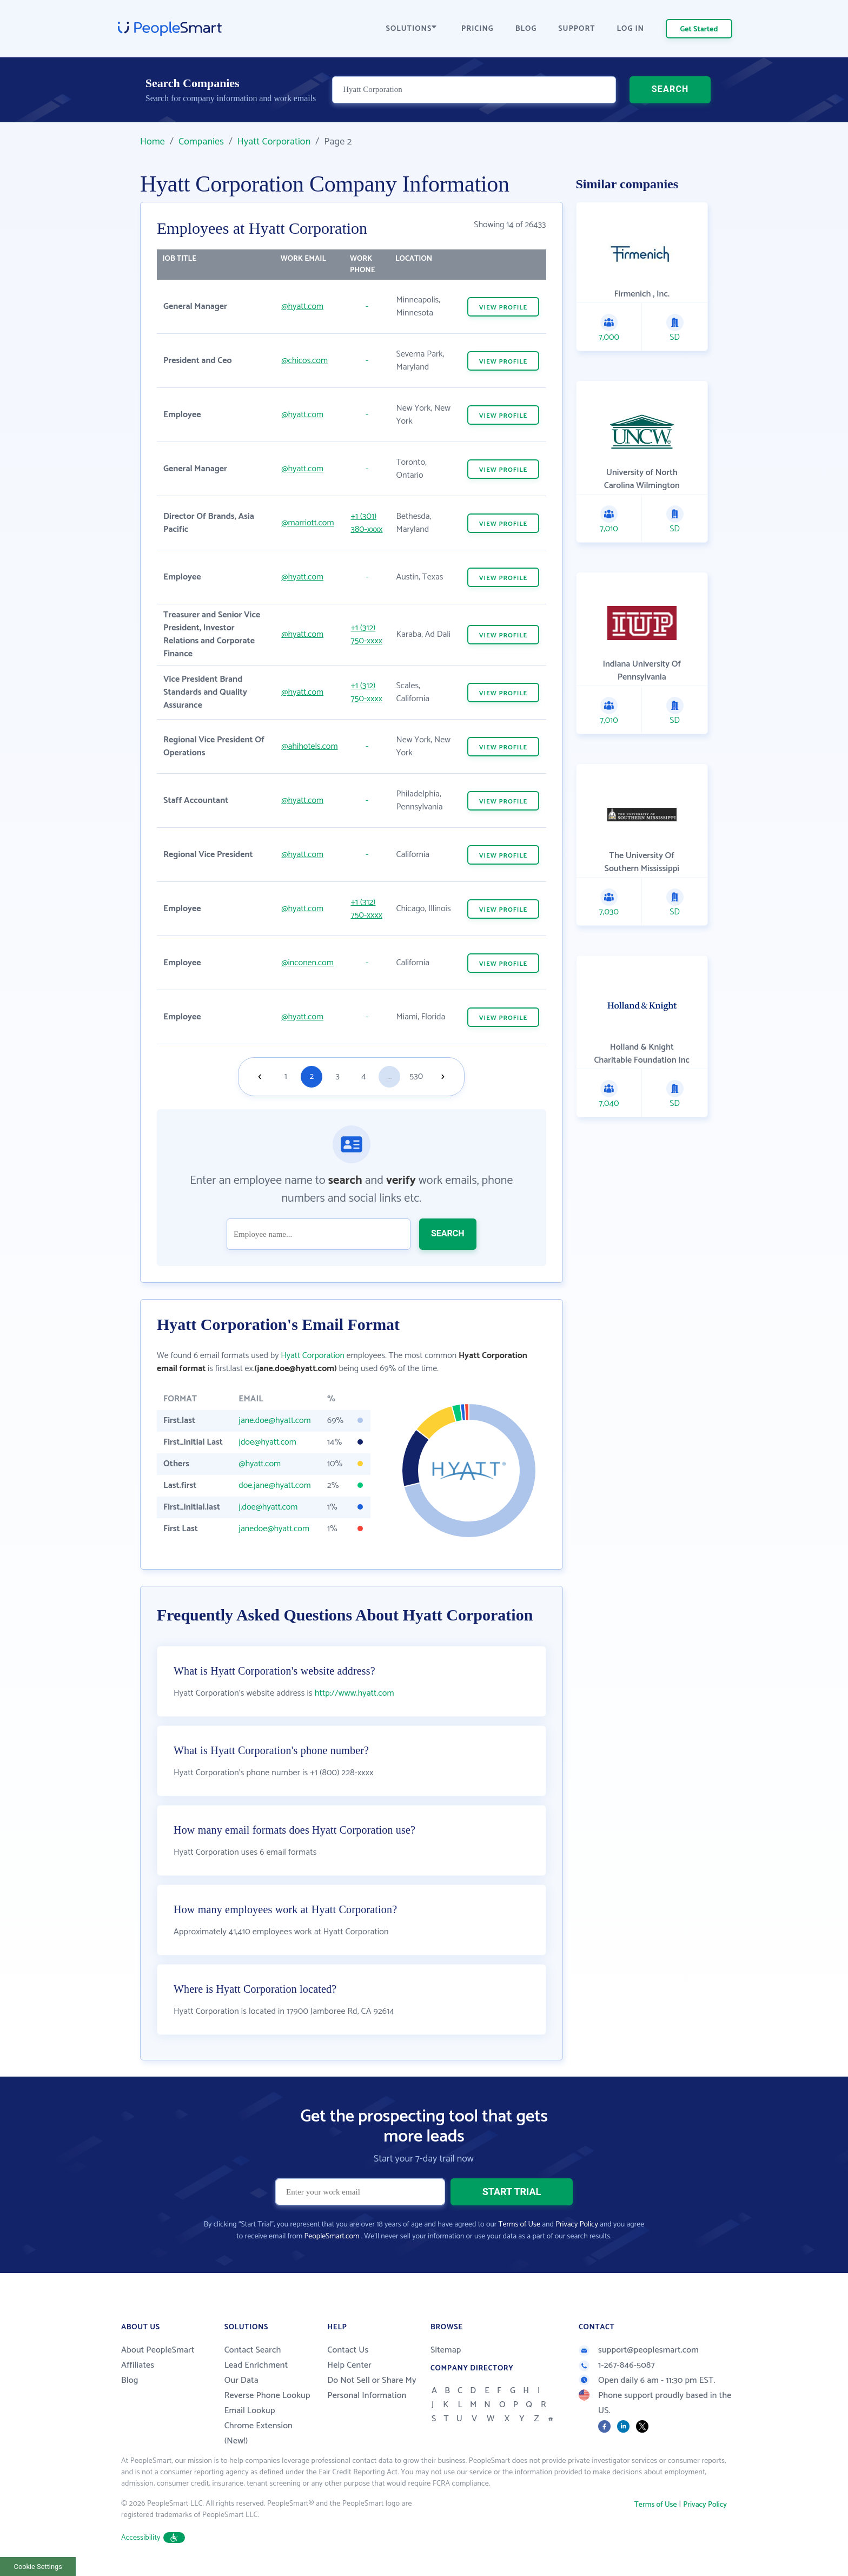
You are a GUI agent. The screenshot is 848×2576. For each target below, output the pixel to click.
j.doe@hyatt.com (268, 1507)
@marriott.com (307, 523)
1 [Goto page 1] (285, 1076)
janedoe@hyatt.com (274, 1528)
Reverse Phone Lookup (267, 2395)
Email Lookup (249, 2410)
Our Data (241, 2380)
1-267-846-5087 (617, 2365)
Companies (201, 142)
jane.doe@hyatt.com (274, 1420)
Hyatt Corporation (274, 142)
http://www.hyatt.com (354, 1693)
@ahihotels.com (309, 746)
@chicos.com (304, 360)
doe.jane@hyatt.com (274, 1485)
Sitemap (445, 2350)
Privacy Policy (576, 2224)
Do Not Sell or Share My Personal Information (371, 2388)
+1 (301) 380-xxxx (366, 523)
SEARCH (670, 89)
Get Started (699, 29)
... (389, 1076)
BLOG (526, 29)
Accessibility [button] (153, 2538)
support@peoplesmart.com (639, 2350)
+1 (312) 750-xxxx (366, 634)
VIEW (503, 307)
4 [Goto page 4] (363, 1076)
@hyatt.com (302, 306)
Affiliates (137, 2365)
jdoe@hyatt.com (267, 1442)
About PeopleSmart (157, 2350)
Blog (129, 2380)
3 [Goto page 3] (338, 1076)
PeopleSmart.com (331, 2236)
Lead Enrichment (256, 2365)
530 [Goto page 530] (416, 1076)
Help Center (349, 2365)
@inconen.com (307, 963)
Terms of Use (519, 2224)
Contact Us (347, 2350)
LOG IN (631, 29)
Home (152, 142)
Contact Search (252, 2350)
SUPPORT (576, 29)
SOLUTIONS (411, 29)
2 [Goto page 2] (311, 1076)
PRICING (477, 29)
